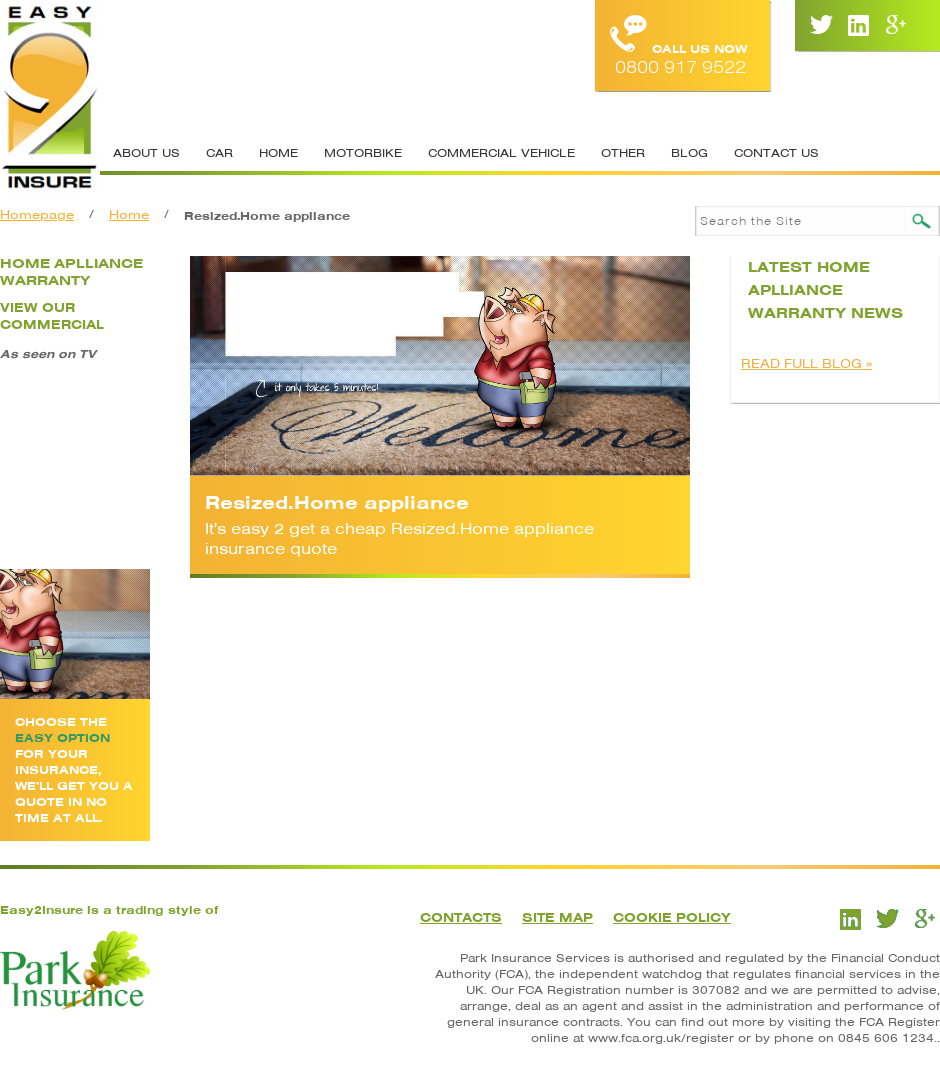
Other (623, 153)
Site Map (557, 917)
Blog (689, 153)
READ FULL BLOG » (806, 363)
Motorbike (363, 153)
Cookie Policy (672, 917)
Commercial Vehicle (501, 153)
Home (278, 153)
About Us (146, 153)
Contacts (461, 917)
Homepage (37, 214)
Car (219, 153)
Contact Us (776, 153)
